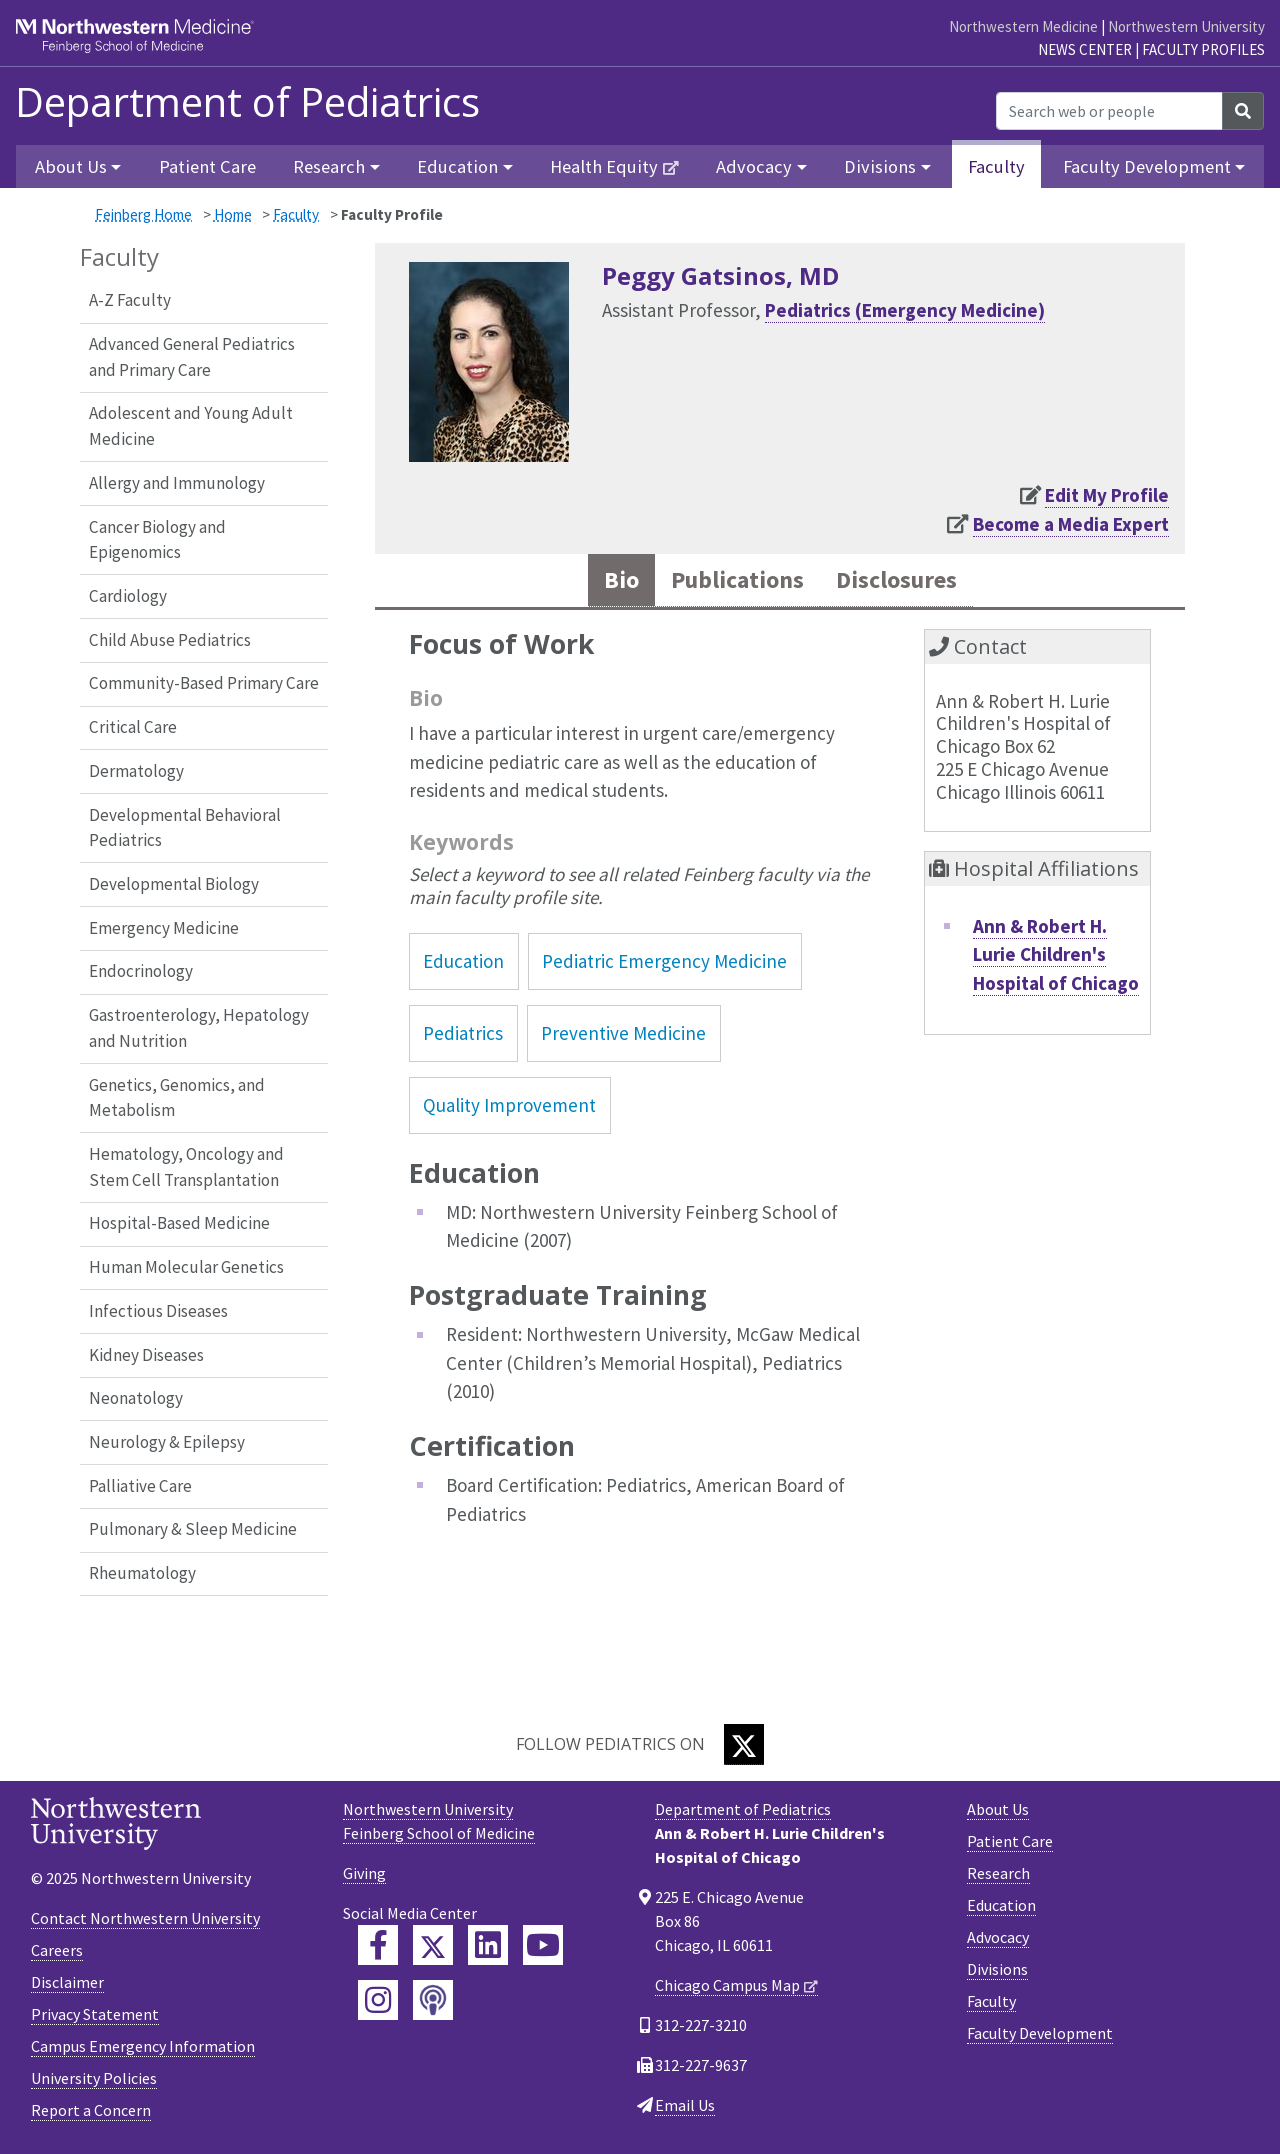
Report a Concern (91, 2110)
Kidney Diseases (146, 1355)
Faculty (996, 166)
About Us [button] (71, 166)
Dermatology (136, 771)
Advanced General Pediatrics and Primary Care (192, 357)
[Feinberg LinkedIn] (488, 1945)
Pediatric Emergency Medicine (664, 962)
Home (233, 214)
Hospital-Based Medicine (179, 1223)
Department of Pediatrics (247, 102)
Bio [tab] (614, 580)
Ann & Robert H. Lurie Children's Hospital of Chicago (1056, 955)
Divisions (997, 1969)
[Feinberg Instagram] (378, 2000)
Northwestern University (1186, 26)
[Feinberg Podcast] (433, 2000)
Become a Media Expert (1071, 524)
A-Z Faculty (130, 300)
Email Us (685, 2105)
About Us (998, 1809)
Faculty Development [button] (1147, 166)
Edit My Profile (1107, 495)
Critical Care (133, 727)
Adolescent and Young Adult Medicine (191, 426)
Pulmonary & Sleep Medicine (193, 1529)
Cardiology (128, 596)
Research (998, 1873)
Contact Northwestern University (145, 1918)
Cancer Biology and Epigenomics (157, 540)
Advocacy (998, 1937)
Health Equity (604, 166)
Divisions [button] (880, 166)
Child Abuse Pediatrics (170, 640)
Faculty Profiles (1203, 49)
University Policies (94, 2078)
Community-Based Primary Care (204, 683)
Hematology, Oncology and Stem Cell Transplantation (186, 1167)
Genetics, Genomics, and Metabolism (177, 1098)
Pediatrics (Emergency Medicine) (905, 310)
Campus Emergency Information (143, 2046)
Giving (364, 1873)
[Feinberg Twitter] (433, 1945)
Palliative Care (140, 1486)
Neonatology (136, 1398)
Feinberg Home (143, 214)
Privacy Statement (95, 2014)
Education (463, 962)
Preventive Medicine (623, 1035)
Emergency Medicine (164, 928)
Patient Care (207, 166)
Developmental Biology (174, 884)
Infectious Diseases (158, 1311)
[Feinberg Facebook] (378, 1945)
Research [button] (329, 166)
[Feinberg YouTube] (543, 1945)
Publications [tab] (734, 580)
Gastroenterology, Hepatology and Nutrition (199, 1028)
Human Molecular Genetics (186, 1267)
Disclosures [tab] (900, 580)
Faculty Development (1040, 2033)
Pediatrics (463, 1035)
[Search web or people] (1109, 111)
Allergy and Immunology (177, 483)
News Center (1085, 49)
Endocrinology (141, 971)
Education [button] (457, 166)
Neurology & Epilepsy (167, 1442)
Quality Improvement (509, 1107)
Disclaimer (67, 1982)
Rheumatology (142, 1573)
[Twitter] (744, 1744)
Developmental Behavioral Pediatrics (185, 828)
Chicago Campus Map (727, 1985)
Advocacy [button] (754, 166)
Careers (57, 1950)
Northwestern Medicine (1023, 26)
